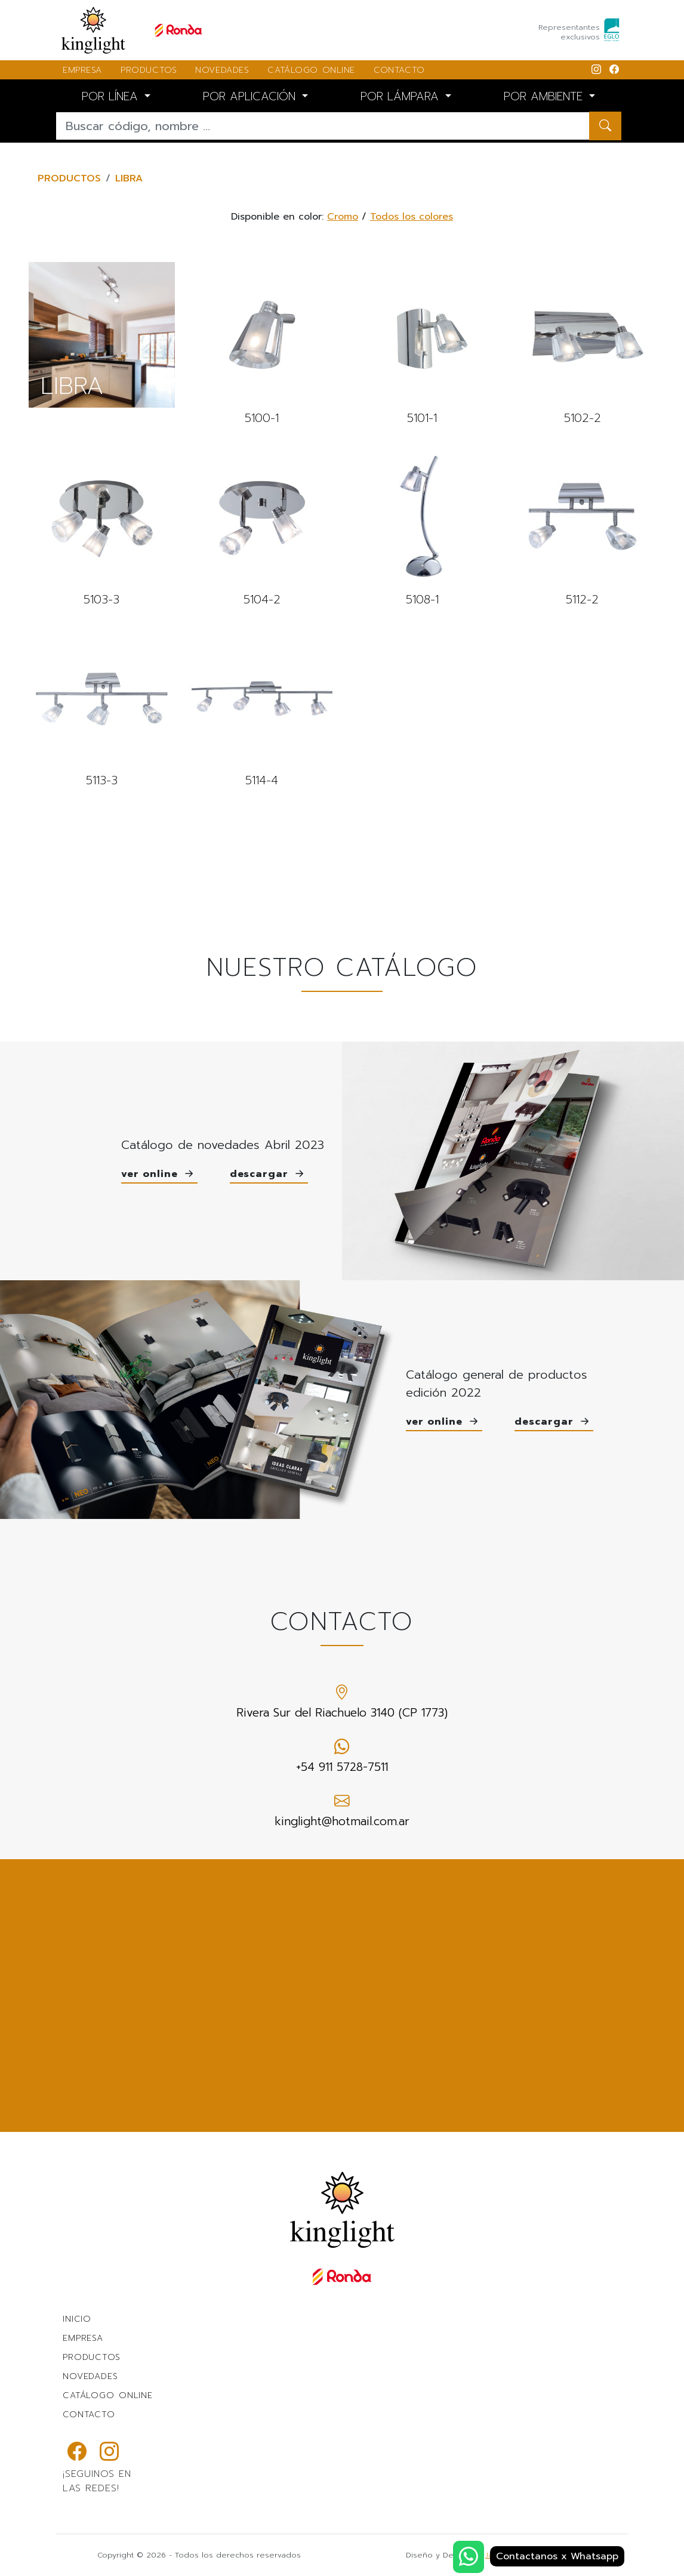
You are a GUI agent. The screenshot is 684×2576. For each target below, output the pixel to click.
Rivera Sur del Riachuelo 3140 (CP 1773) (342, 1701)
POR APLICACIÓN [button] (251, 96)
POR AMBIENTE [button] (545, 96)
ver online (159, 1175)
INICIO (77, 2318)
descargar (269, 1175)
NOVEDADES (222, 69)
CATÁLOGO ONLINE (311, 69)
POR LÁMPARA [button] (402, 96)
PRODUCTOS (149, 69)
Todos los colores (411, 216)
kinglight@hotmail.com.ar (342, 1810)
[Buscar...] (323, 126)
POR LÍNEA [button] (112, 96)
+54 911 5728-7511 (342, 1756)
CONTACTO (399, 69)
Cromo (342, 216)
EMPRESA (82, 69)
